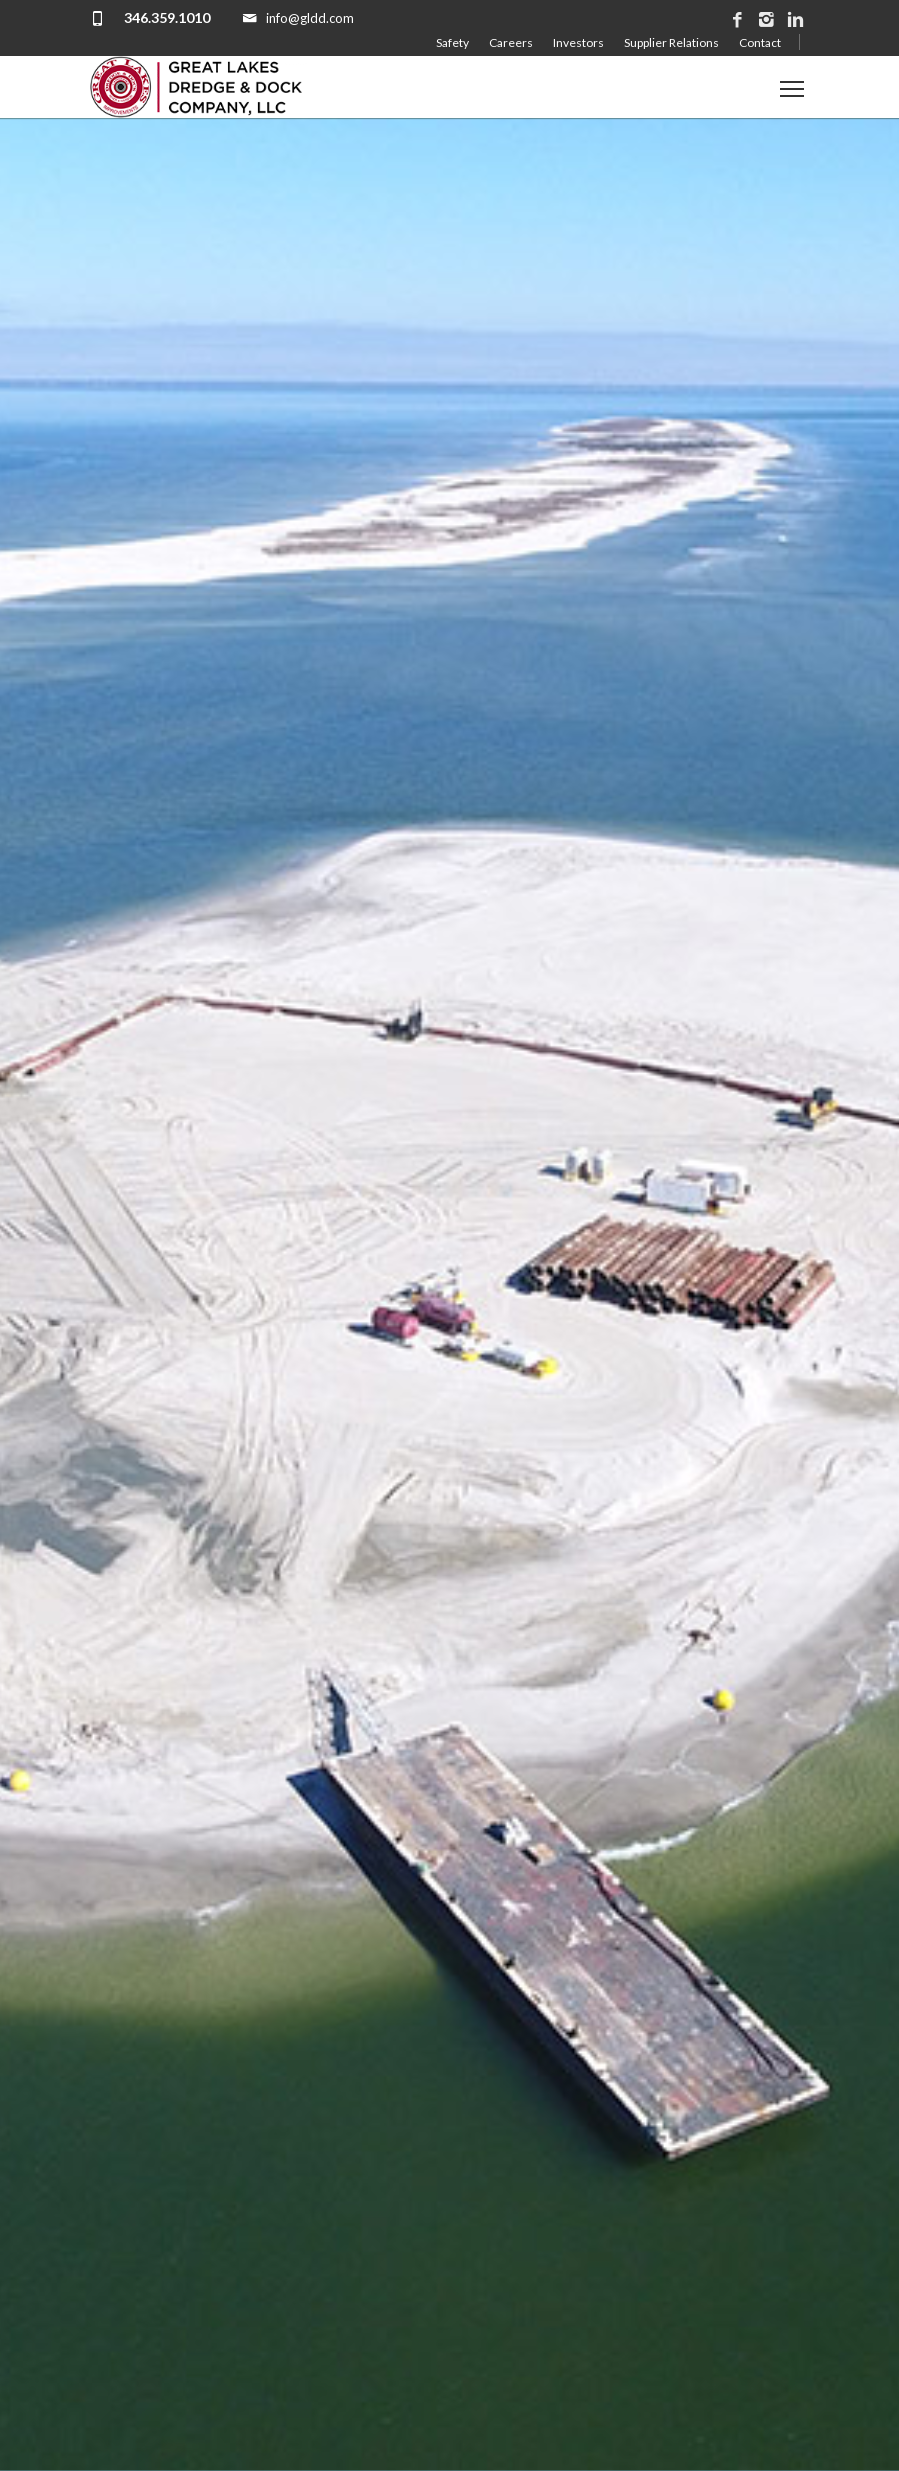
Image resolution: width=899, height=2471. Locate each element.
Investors (578, 42)
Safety (452, 42)
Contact (760, 42)
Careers (511, 42)
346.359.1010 (167, 17)
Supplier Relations (671, 42)
